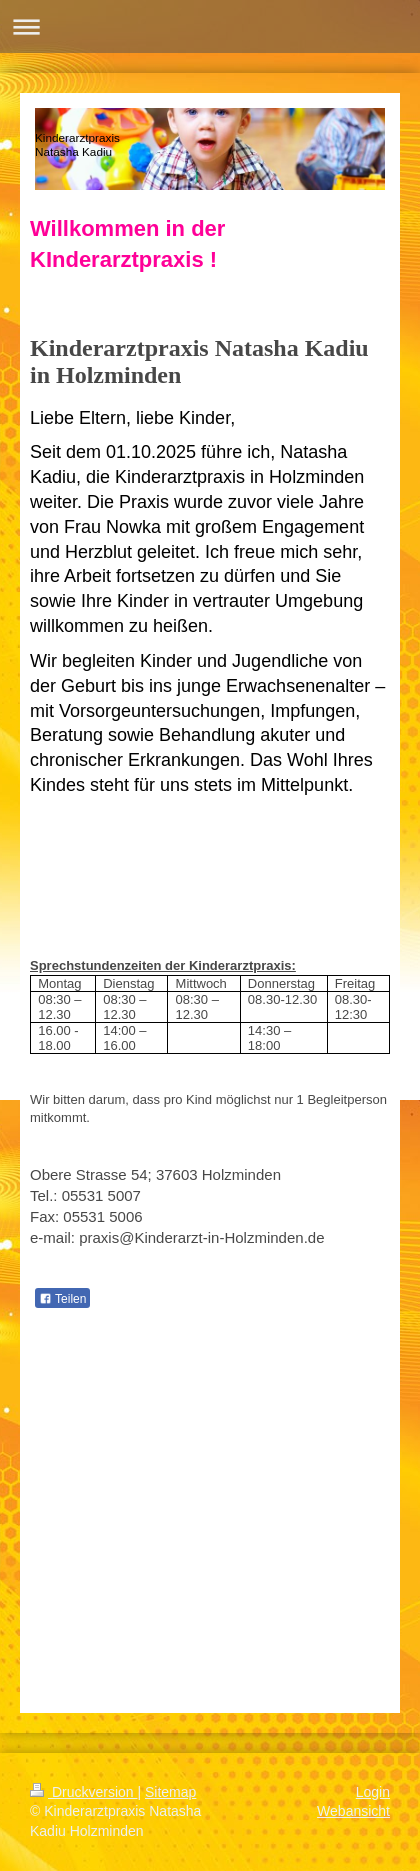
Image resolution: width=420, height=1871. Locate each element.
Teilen (62, 1299)
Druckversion (83, 1792)
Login (373, 1792)
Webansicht (353, 1811)
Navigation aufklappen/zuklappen (210, 26)
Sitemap (170, 1792)
